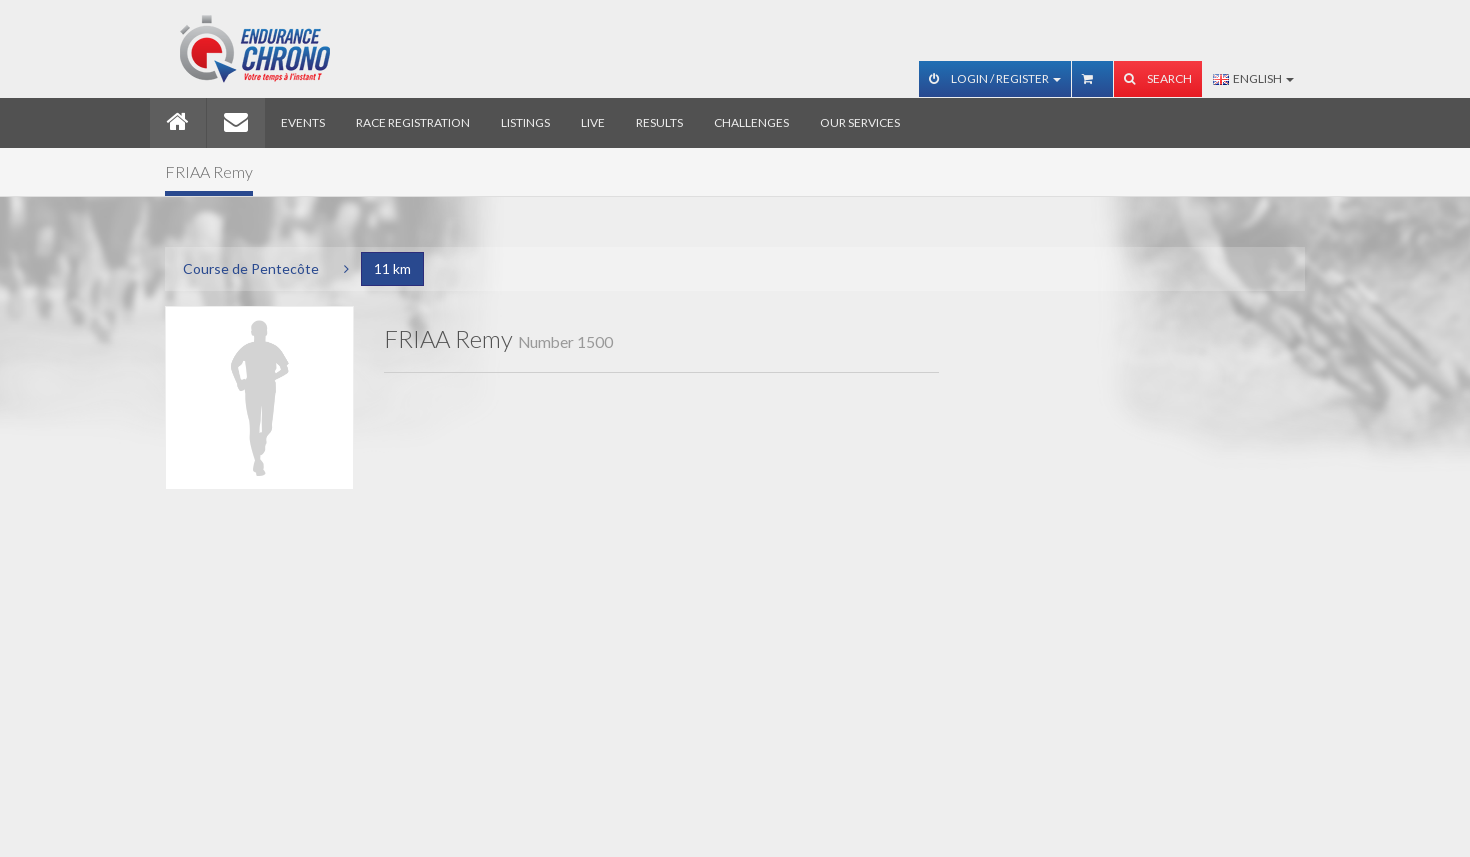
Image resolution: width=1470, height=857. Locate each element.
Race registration (413, 122)
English (1253, 78)
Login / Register (995, 78)
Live (593, 122)
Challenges (751, 122)
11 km (392, 268)
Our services (860, 122)
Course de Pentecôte (251, 268)
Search (1158, 78)
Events (303, 122)
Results (659, 122)
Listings (525, 122)
